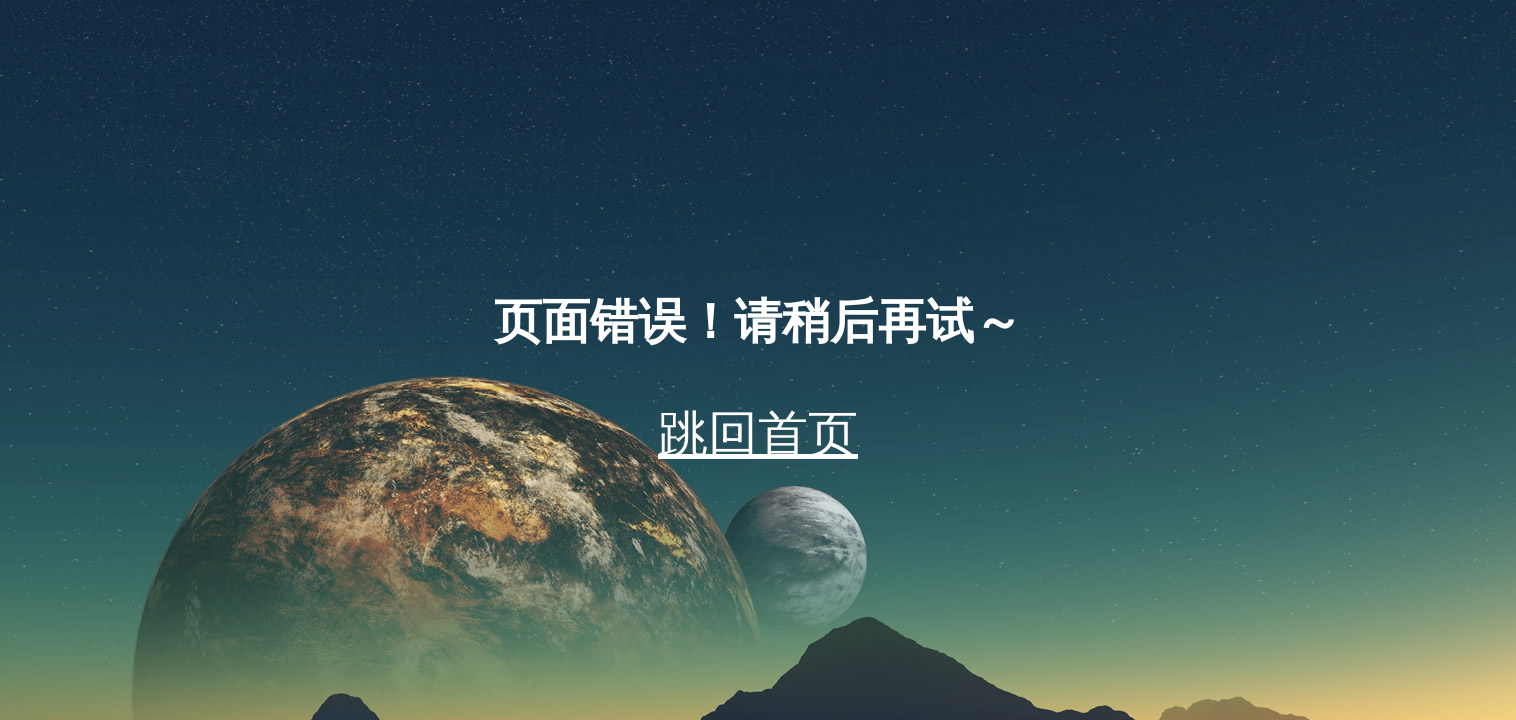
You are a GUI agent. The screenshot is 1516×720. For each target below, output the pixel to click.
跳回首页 (758, 434)
